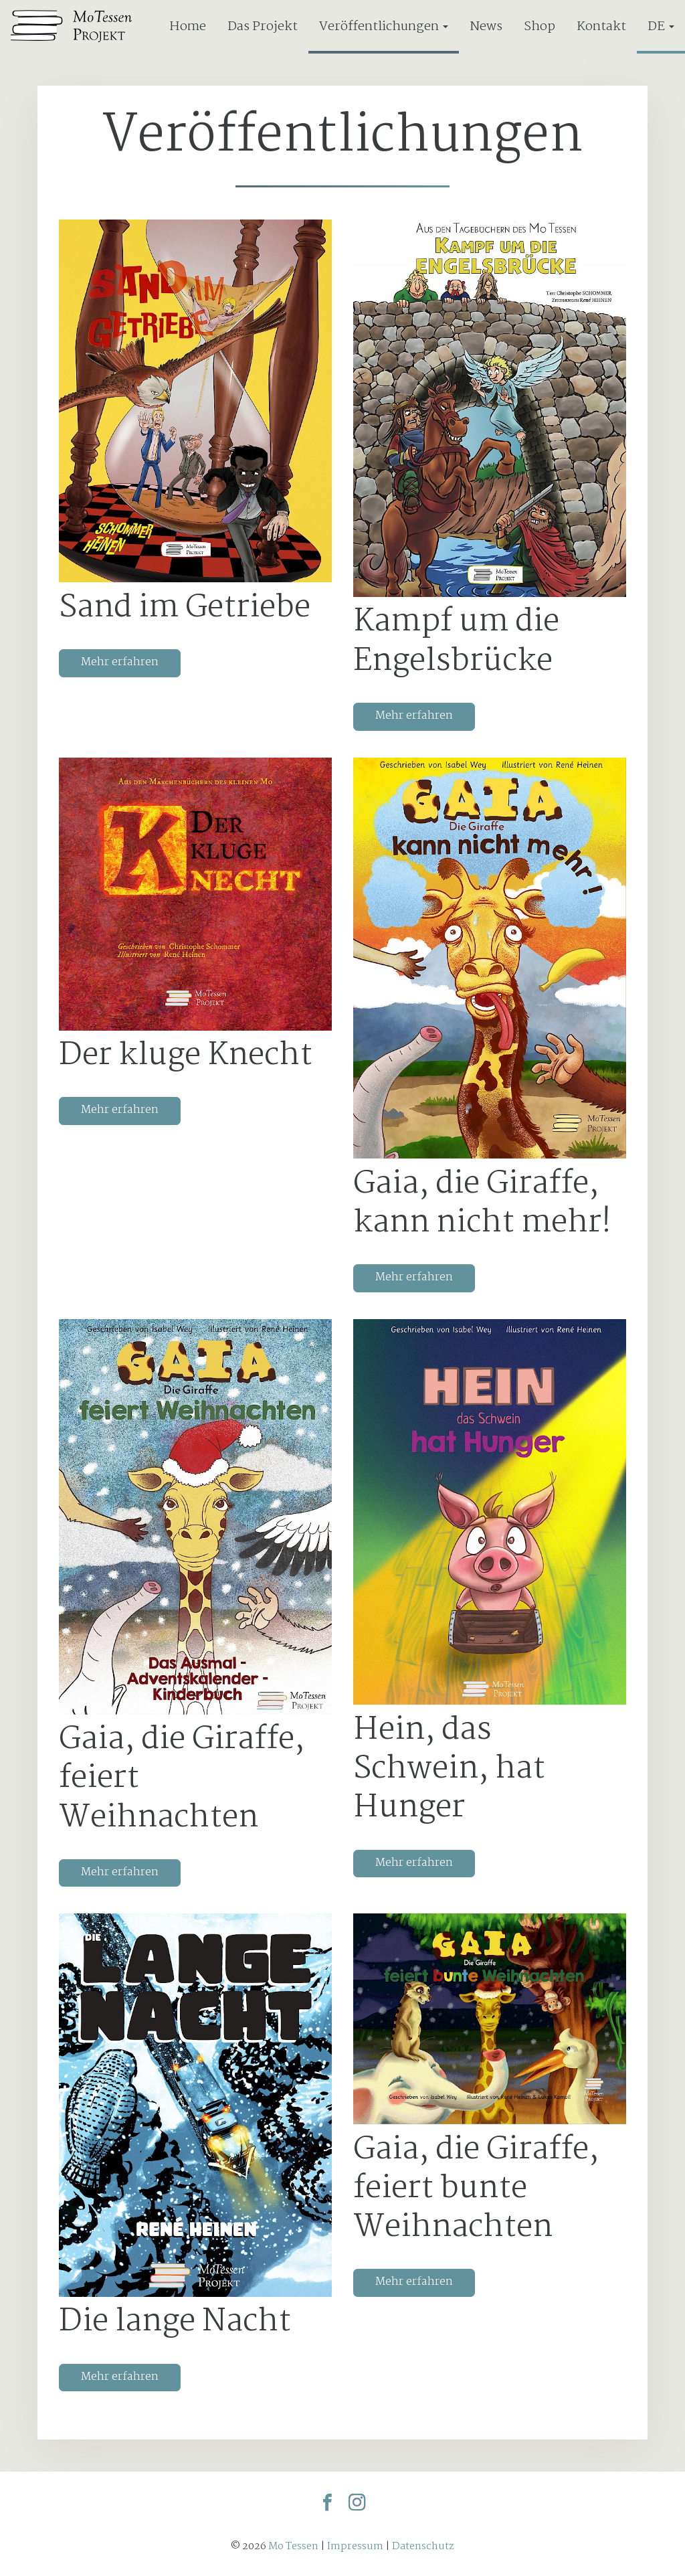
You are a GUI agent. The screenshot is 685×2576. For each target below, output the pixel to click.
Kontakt (601, 26)
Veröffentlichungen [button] (383, 26)
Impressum (355, 2546)
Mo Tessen (293, 2546)
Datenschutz (423, 2546)
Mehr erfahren (120, 662)
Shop (539, 26)
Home (187, 26)
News (486, 26)
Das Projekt (262, 26)
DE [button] (661, 26)
